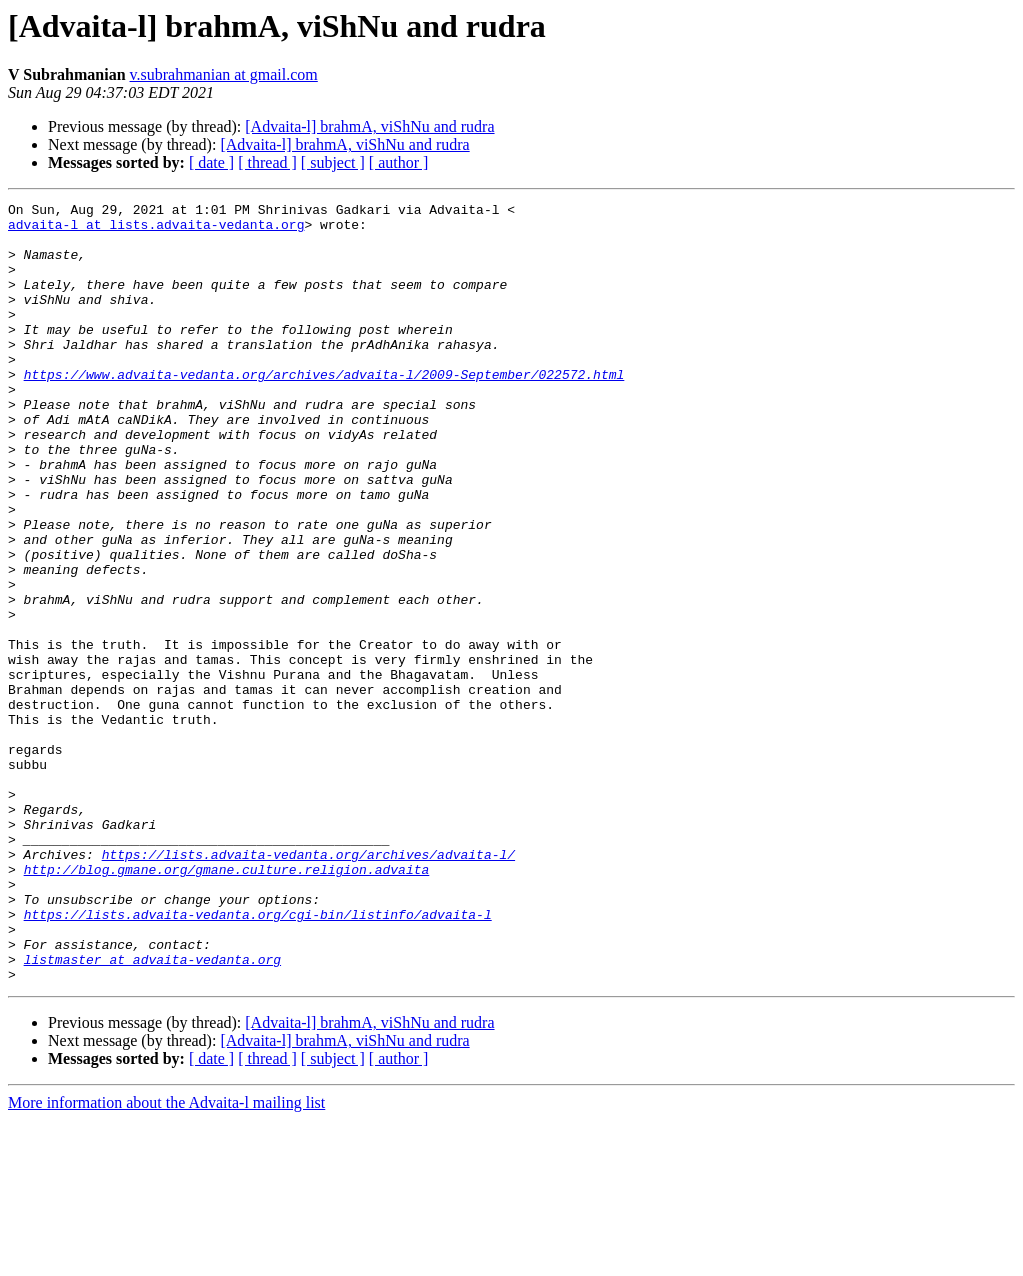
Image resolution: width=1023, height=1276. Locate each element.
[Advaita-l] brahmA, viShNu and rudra (369, 126)
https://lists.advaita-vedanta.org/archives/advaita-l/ (308, 986)
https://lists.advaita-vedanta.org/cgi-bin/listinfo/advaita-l (258, 1058)
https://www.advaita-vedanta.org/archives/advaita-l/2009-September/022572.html (324, 410)
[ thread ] (267, 162)
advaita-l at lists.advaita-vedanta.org (156, 230)
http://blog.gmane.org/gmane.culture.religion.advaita (227, 1004)
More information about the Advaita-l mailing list (166, 1258)
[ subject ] (333, 162)
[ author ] (399, 162)
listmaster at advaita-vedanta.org (152, 1112)
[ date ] (211, 162)
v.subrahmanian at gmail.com (224, 74)
